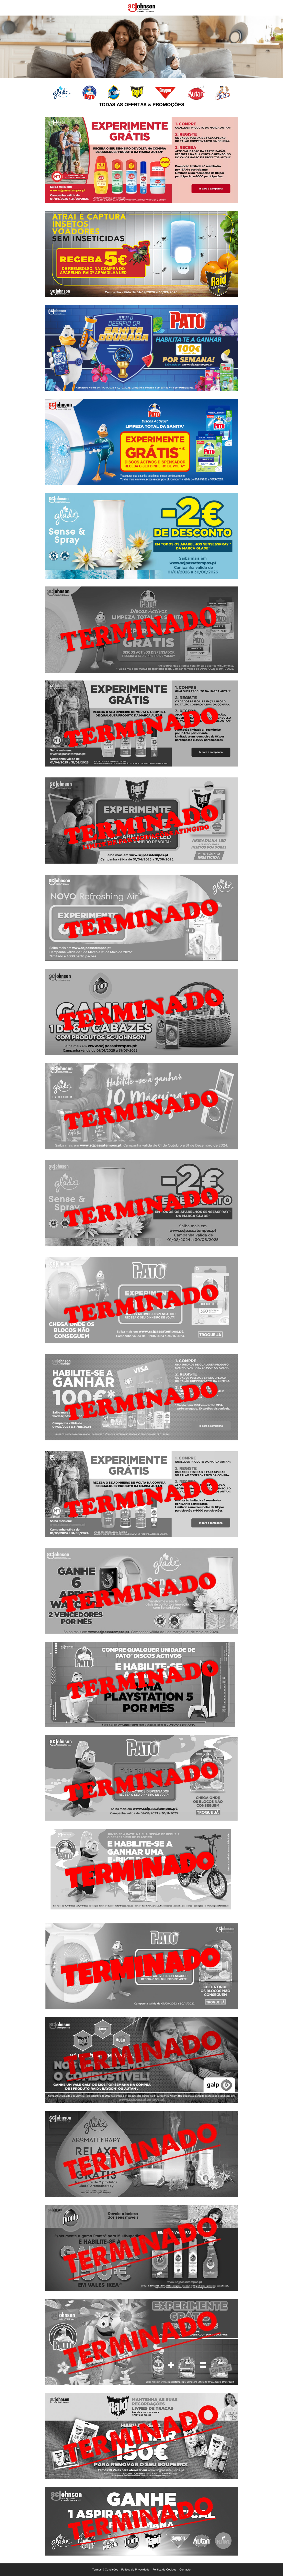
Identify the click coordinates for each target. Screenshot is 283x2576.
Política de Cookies (164, 2569)
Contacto (185, 2569)
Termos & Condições (105, 2569)
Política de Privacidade (135, 2569)
